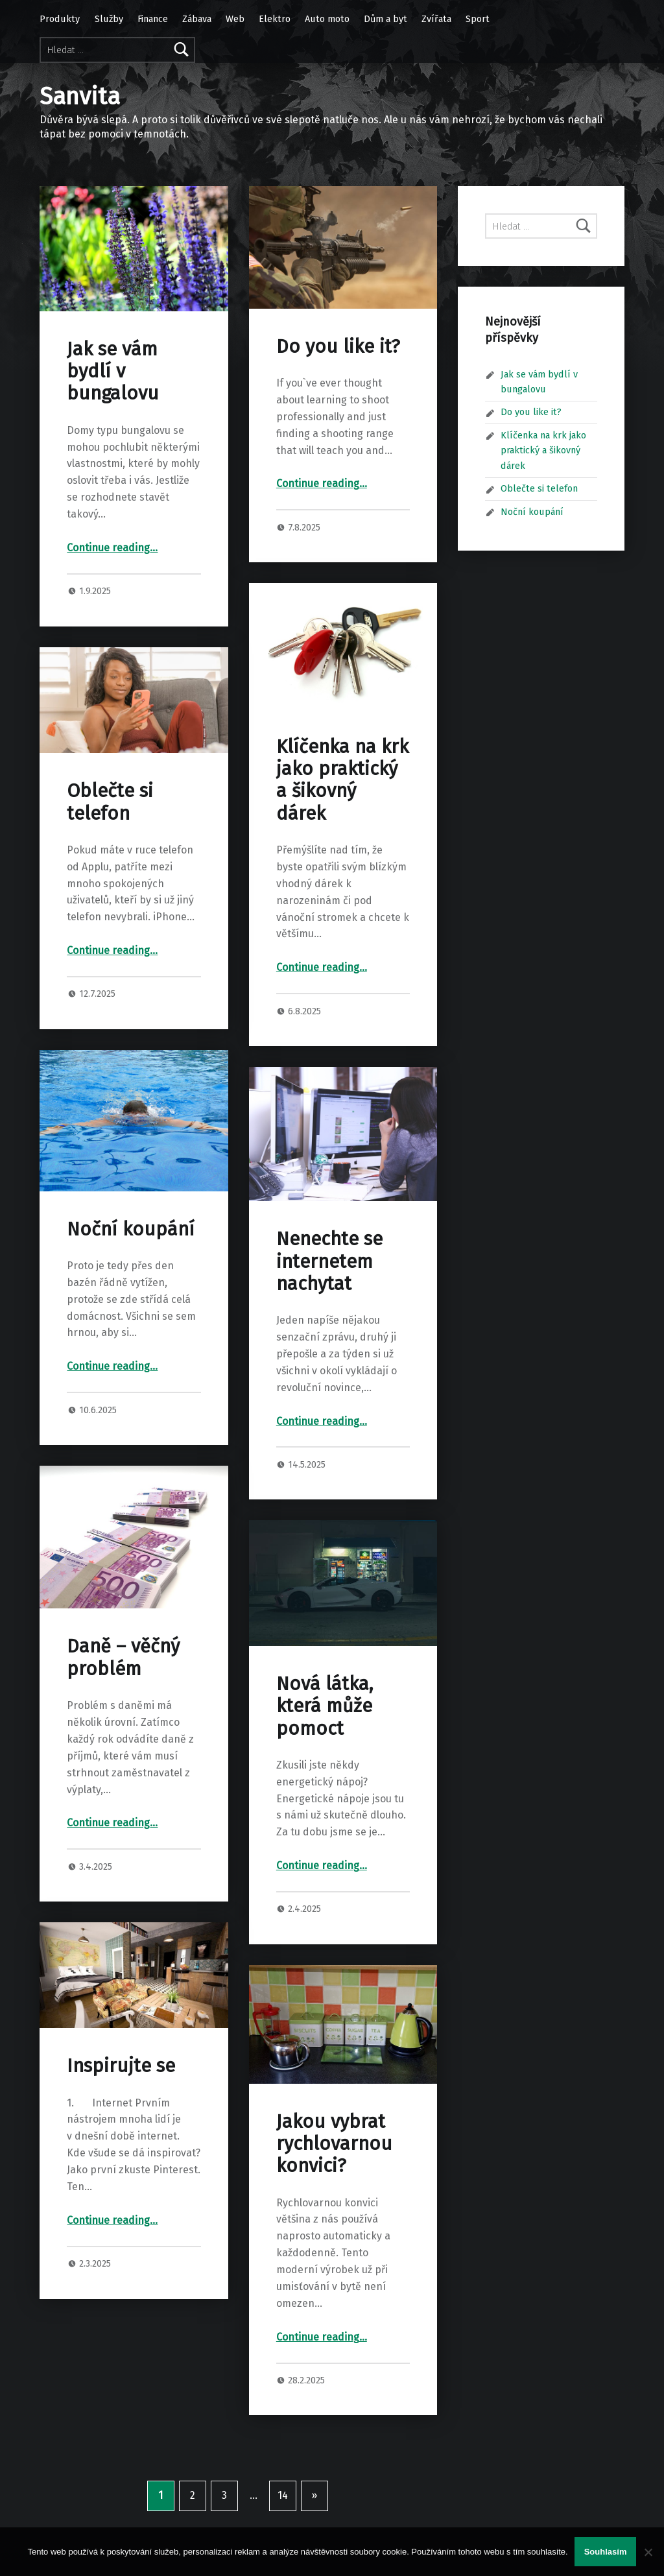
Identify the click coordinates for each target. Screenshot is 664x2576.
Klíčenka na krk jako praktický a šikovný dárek (342, 780)
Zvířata (436, 19)
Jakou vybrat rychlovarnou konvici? (334, 2144)
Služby (109, 19)
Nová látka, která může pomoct (324, 1706)
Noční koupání (131, 1229)
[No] (647, 2552)
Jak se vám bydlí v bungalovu (113, 371)
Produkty (60, 19)
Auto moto (327, 19)
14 (283, 2495)
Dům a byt (385, 19)
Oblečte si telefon (110, 802)
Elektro (274, 19)
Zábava (196, 19)
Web (235, 19)
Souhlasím (605, 2552)
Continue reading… (112, 548)
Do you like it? (338, 346)
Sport (478, 19)
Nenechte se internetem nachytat (329, 1261)
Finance (152, 19)
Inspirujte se (121, 2066)
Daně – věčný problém (123, 1657)
